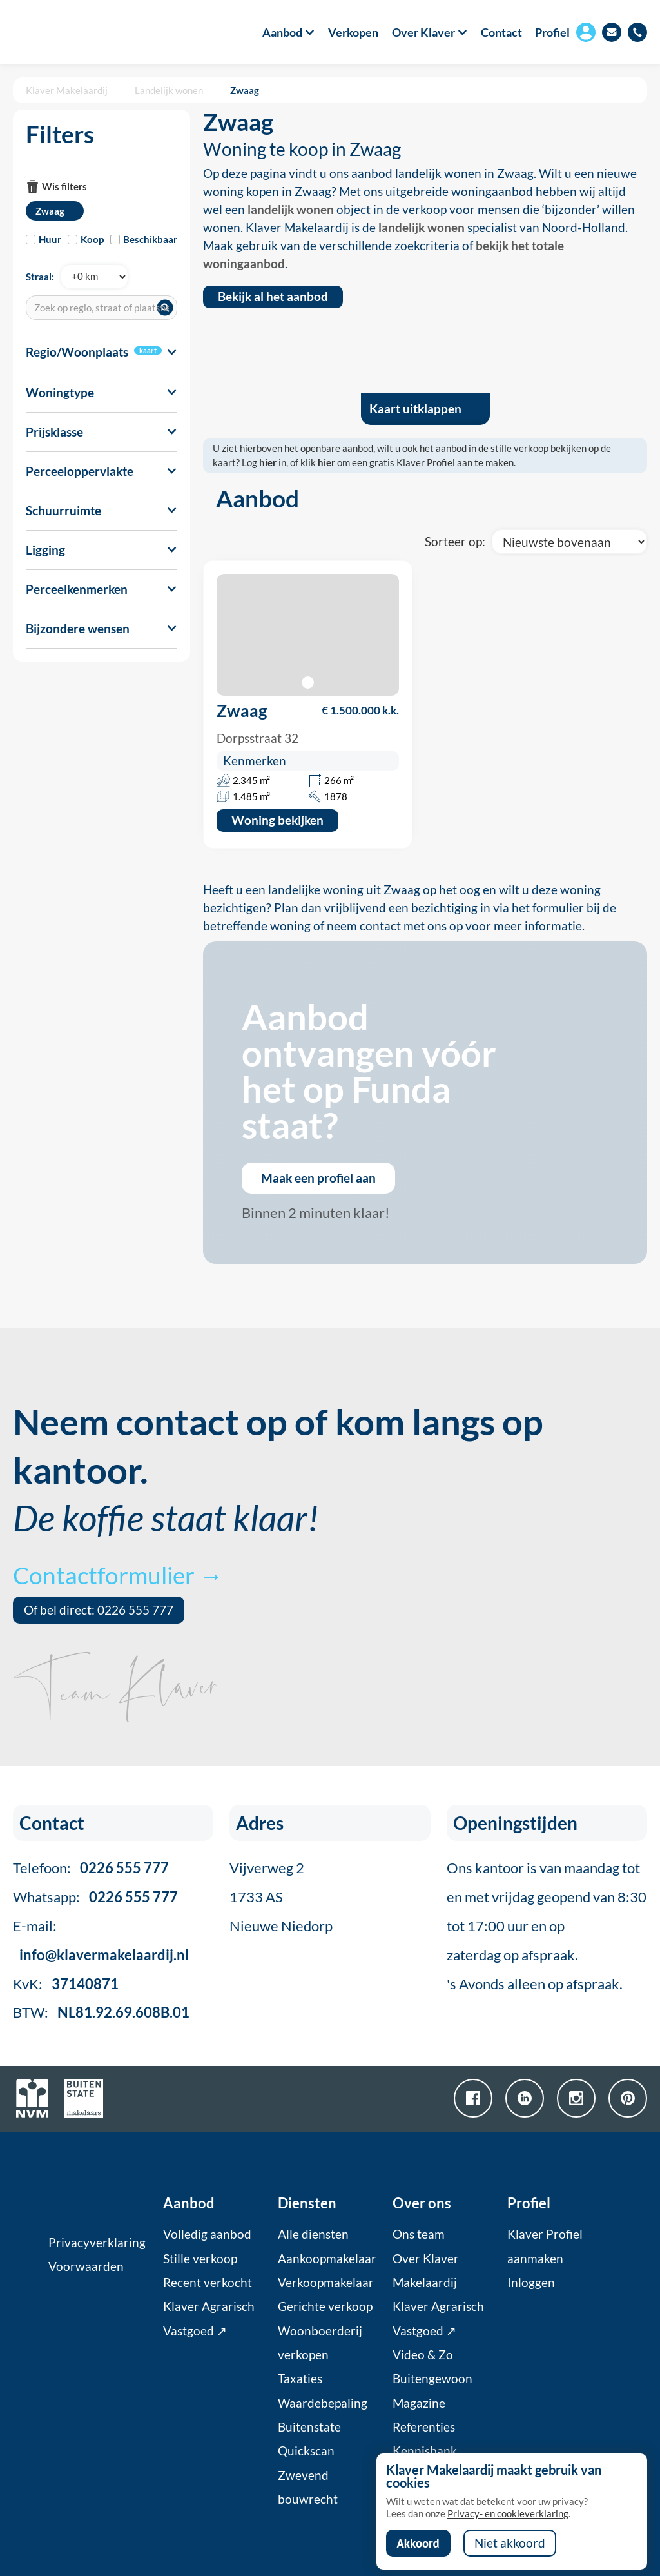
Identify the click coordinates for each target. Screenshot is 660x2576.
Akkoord (418, 2543)
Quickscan (306, 2451)
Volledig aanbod (207, 2234)
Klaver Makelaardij (67, 90)
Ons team (419, 2234)
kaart (148, 350)
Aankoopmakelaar (327, 2259)
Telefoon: (91, 1867)
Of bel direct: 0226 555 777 (98, 1610)
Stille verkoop (200, 2259)
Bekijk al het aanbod (273, 297)
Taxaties (300, 2379)
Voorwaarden (86, 2266)
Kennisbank (425, 2451)
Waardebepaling (322, 2403)
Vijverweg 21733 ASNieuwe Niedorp (281, 1896)
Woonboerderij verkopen (320, 2343)
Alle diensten (313, 2234)
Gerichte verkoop (325, 2306)
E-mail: (101, 1940)
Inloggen (531, 2283)
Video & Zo (423, 2355)
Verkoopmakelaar (326, 2283)
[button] (282, 32)
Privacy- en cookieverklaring (507, 2513)
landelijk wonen (291, 209)
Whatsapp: (95, 1896)
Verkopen (353, 32)
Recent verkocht (207, 2283)
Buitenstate (309, 2427)
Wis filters (64, 186)
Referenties (424, 2427)
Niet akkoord (509, 2543)
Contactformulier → (118, 1575)
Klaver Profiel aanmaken (545, 2246)
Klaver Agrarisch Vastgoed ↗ (209, 2318)
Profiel (552, 32)
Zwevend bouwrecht (308, 2487)
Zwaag (244, 90)
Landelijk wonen (169, 90)
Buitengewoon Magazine (432, 2391)
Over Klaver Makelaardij (426, 2271)
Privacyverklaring (97, 2243)
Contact (501, 32)
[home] (63, 32)
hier (268, 462)
